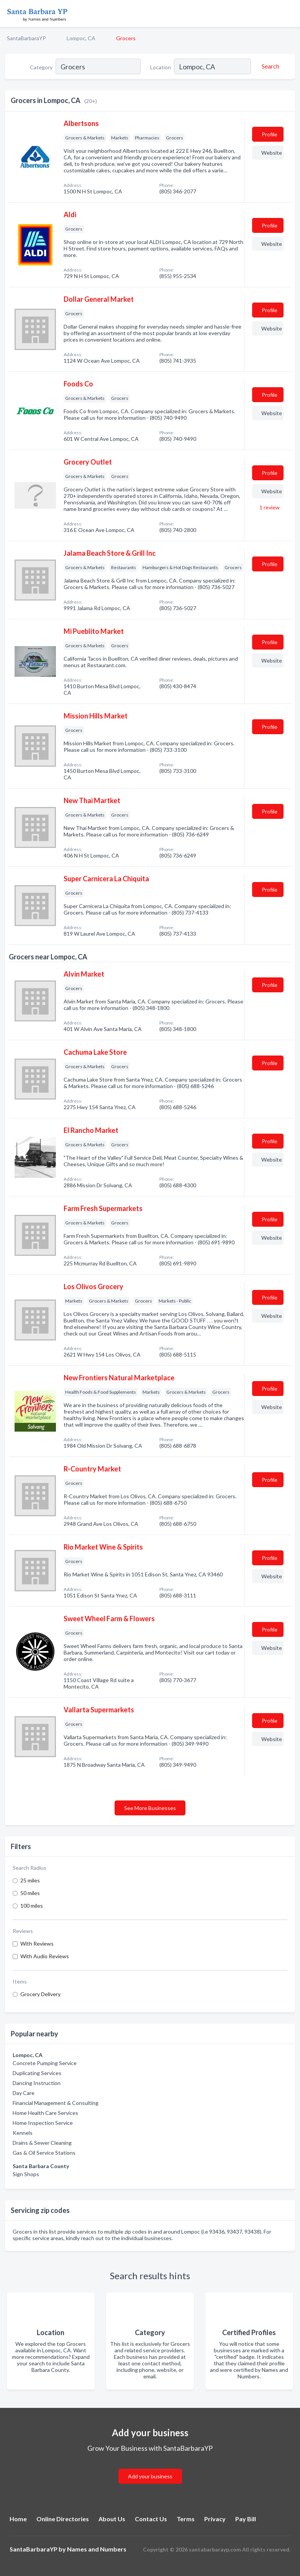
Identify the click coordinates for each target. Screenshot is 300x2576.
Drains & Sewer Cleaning (42, 2142)
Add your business (150, 2476)
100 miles (31, 1905)
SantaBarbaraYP (26, 38)
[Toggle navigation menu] (289, 13)
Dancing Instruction (37, 2083)
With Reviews (37, 1943)
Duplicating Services (37, 2073)
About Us (111, 2518)
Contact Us (151, 2518)
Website (271, 152)
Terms (186, 2518)
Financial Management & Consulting (55, 2103)
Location (160, 67)
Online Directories (62, 2518)
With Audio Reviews (44, 1956)
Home (18, 2518)
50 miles (30, 1893)
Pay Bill (245, 2518)
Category (41, 67)
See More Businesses (150, 1808)
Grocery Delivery (40, 1994)
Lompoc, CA (81, 38)
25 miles (30, 1880)
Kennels (23, 2132)
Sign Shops (26, 2174)
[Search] (269, 66)
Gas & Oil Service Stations (44, 2152)
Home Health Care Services (45, 2113)
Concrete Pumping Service (45, 2063)
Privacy (215, 2518)
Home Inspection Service (43, 2122)
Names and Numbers (96, 2549)
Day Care (23, 2093)
